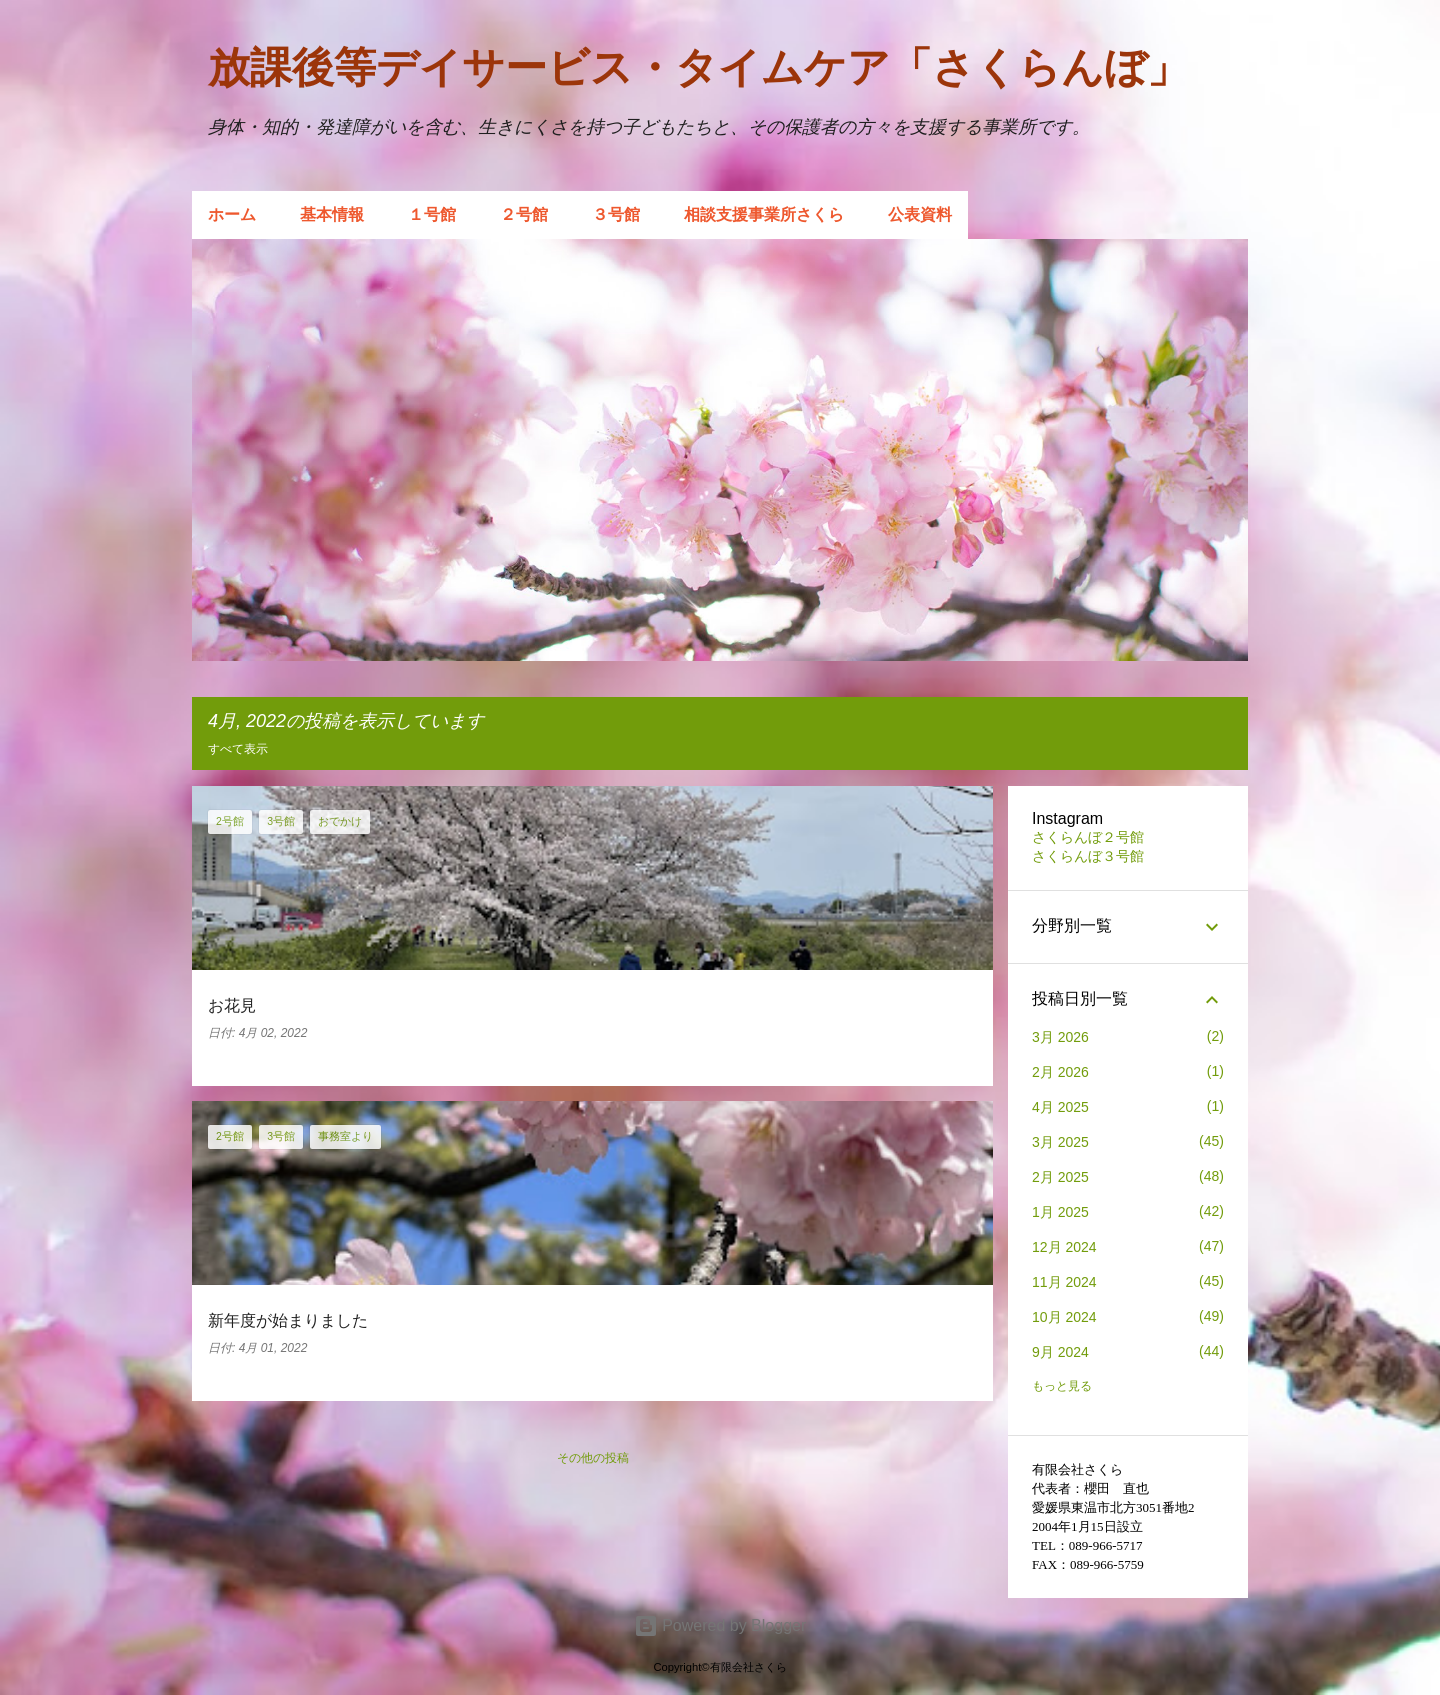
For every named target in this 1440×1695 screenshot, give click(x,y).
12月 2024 (1064, 1247)
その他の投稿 (593, 1458)
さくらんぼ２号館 (1088, 837)
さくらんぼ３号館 (1088, 856)
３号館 (616, 214)
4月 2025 (1060, 1107)
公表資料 (920, 214)
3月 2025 (1060, 1142)
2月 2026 (1060, 1072)
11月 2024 (1064, 1282)
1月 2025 (1060, 1212)
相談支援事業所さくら (764, 214)
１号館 (432, 214)
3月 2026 (1060, 1037)
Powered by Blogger (720, 1625)
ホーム (232, 214)
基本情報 (332, 214)
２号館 (524, 214)
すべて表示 (238, 749)
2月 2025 (1060, 1177)
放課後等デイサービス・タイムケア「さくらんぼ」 (698, 67)
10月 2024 (1064, 1317)
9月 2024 (1060, 1352)
